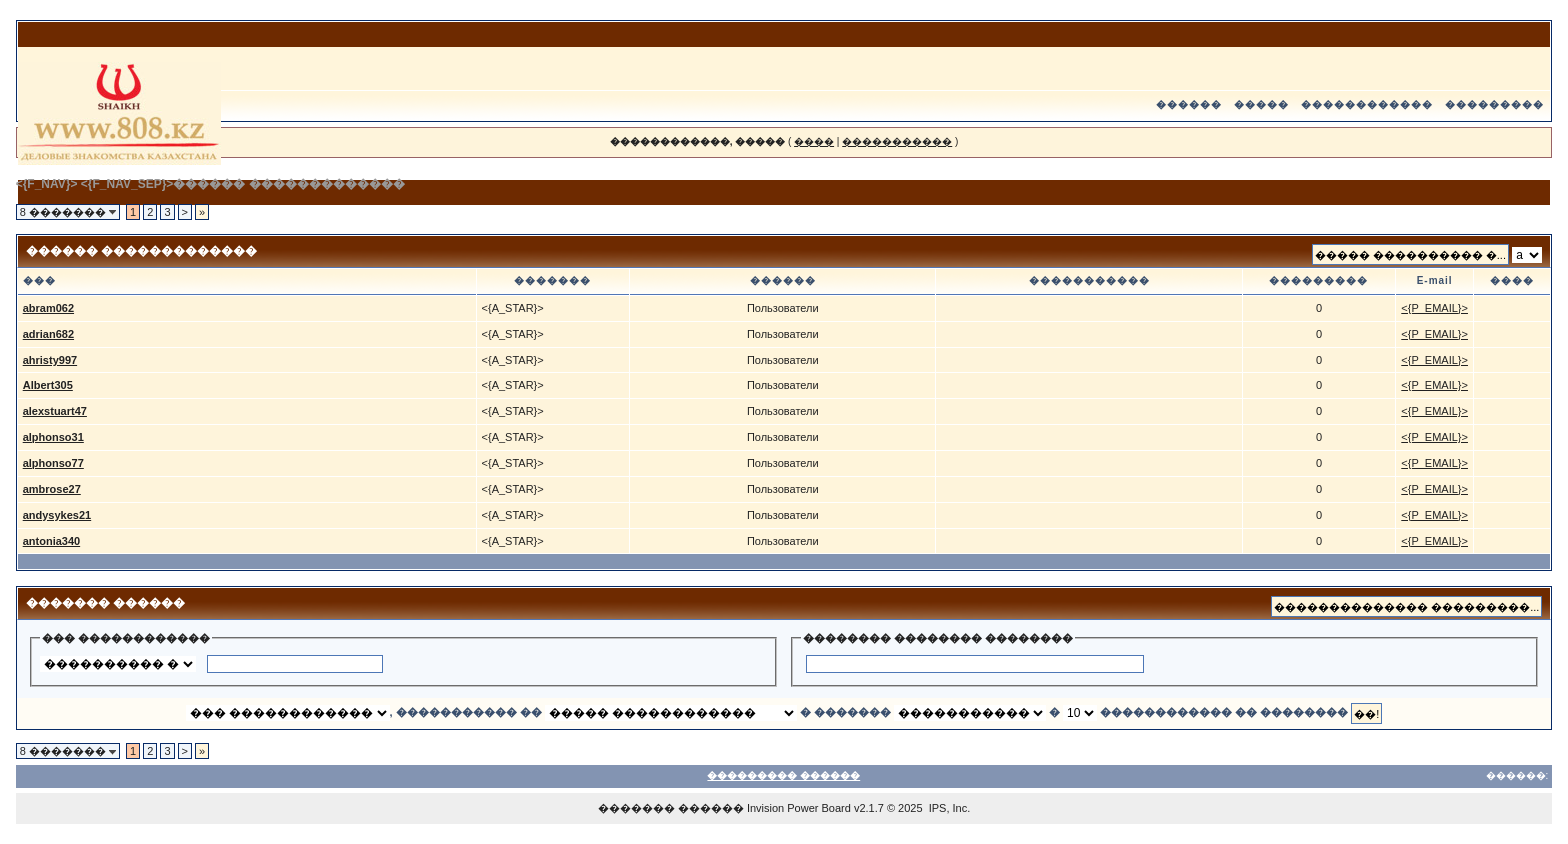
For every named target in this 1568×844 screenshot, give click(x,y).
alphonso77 (53, 463)
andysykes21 (57, 515)
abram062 (48, 308)
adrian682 (48, 334)
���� (814, 141)
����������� (897, 141)
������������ (1367, 104)
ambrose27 (52, 489)
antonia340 (51, 541)
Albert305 (48, 385)
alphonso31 (53, 437)
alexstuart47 (55, 411)
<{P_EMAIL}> (1434, 308)
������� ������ (671, 808)
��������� (1494, 104)
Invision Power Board (799, 808)
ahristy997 (50, 360)
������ (1189, 104)
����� (1261, 104)
